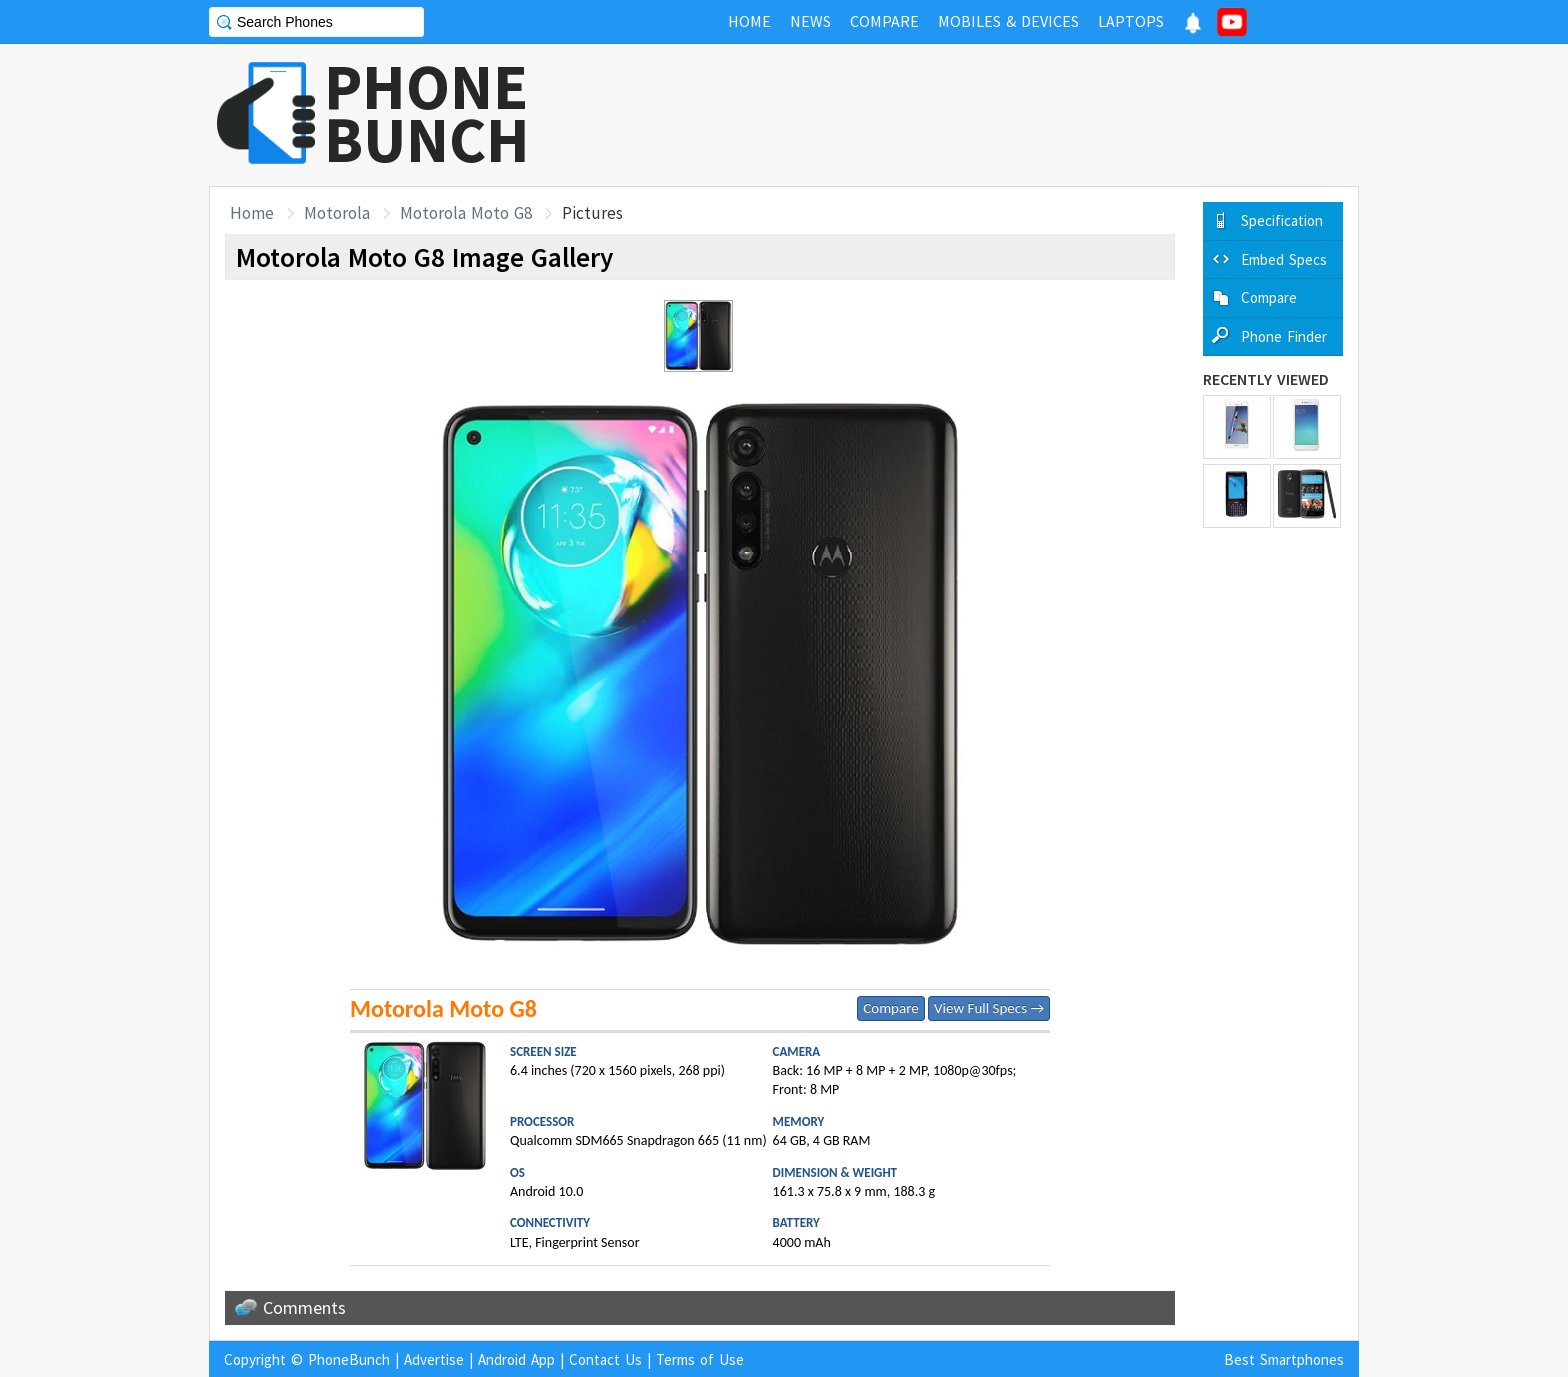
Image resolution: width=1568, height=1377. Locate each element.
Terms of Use (700, 1359)
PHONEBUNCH (427, 113)
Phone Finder (1284, 336)
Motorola (337, 213)
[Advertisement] (995, 115)
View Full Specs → (989, 1008)
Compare (890, 1008)
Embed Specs (1284, 259)
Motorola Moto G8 (466, 213)
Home (252, 213)
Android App (516, 1359)
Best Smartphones (1284, 1359)
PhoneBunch (349, 1359)
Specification (1282, 220)
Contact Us (605, 1359)
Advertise (434, 1359)
